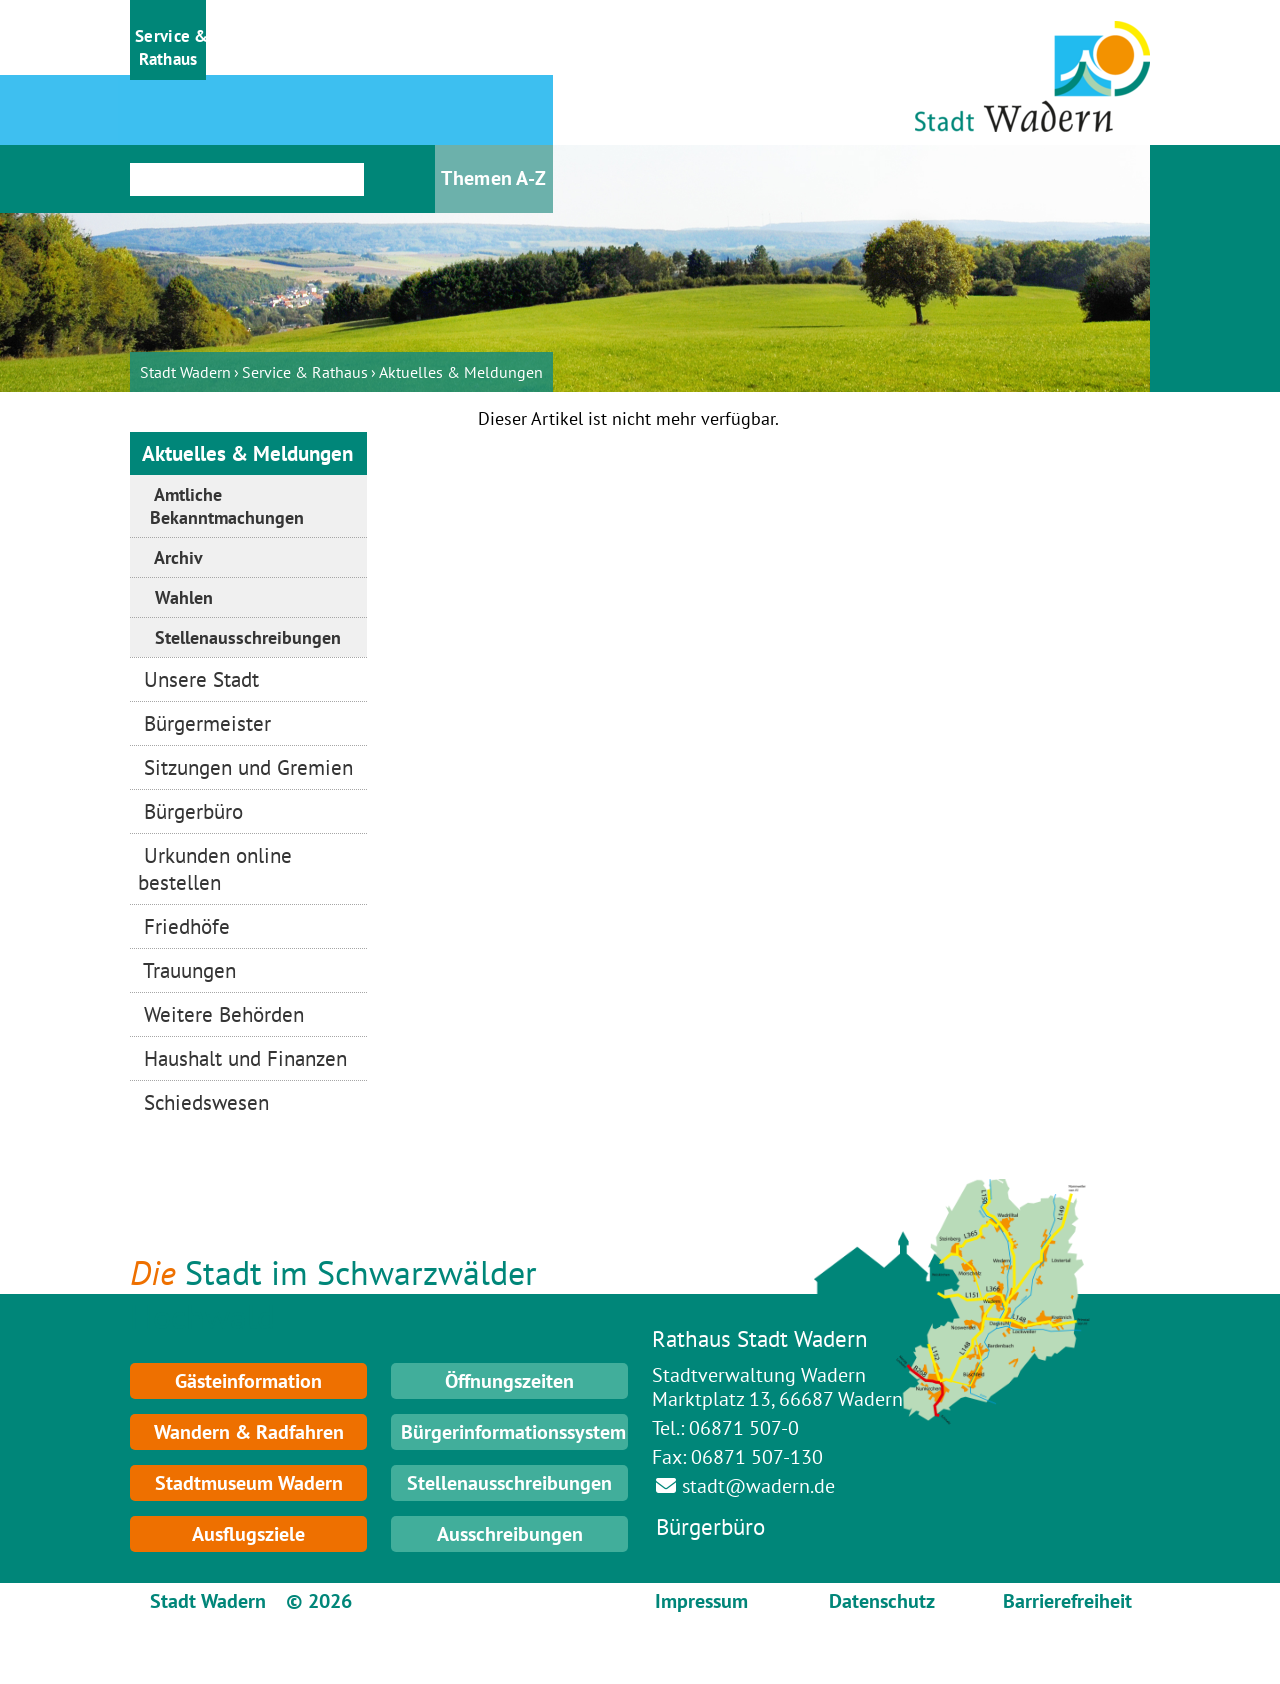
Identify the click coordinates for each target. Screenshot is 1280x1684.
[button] (168, 40)
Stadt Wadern (185, 372)
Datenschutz (882, 1601)
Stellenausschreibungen (509, 1483)
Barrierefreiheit (1067, 1601)
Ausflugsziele (248, 1534)
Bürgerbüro (710, 1526)
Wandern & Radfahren (249, 1432)
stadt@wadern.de (758, 1486)
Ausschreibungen (510, 1534)
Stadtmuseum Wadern (249, 1483)
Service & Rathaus (305, 372)
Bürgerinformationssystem (513, 1432)
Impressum (701, 1601)
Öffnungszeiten (509, 1381)
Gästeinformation (248, 1381)
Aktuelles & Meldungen (461, 372)
